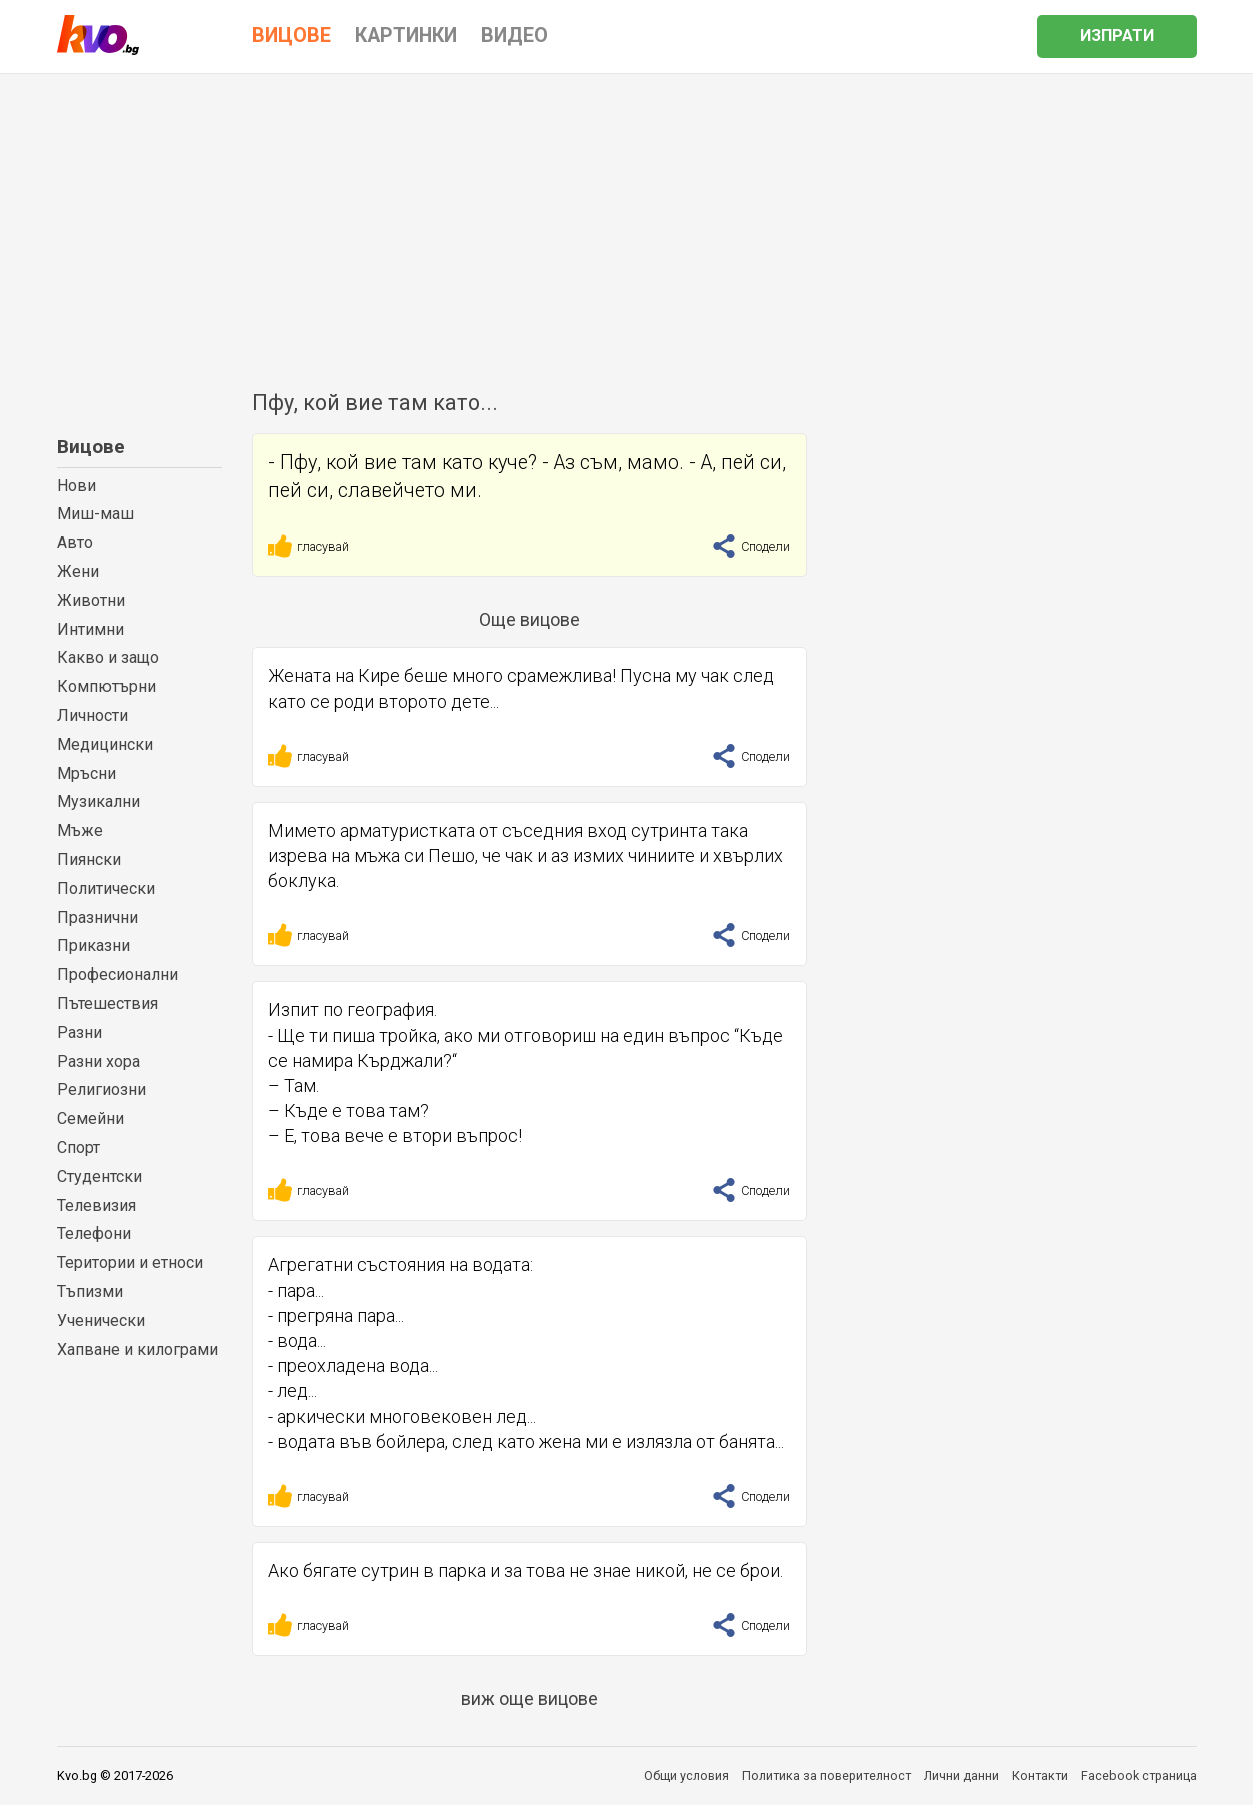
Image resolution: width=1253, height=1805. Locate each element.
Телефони (94, 1233)
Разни (79, 1032)
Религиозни (101, 1089)
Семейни (90, 1118)
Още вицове (529, 619)
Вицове (91, 446)
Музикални (98, 801)
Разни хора (98, 1061)
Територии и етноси (130, 1262)
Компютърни (106, 686)
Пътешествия (107, 1003)
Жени (78, 571)
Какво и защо (108, 657)
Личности (92, 715)
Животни (91, 600)
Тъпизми (90, 1291)
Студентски (99, 1176)
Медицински (105, 744)
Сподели (751, 546)
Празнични (97, 917)
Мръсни (86, 773)
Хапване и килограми (137, 1349)
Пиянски (89, 859)
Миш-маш (95, 513)
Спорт (78, 1147)
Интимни (90, 629)
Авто (75, 542)
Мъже (80, 830)
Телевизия (96, 1205)
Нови (76, 485)
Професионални (117, 974)
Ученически (101, 1320)
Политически (106, 888)
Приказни (93, 945)
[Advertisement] (627, 224)
